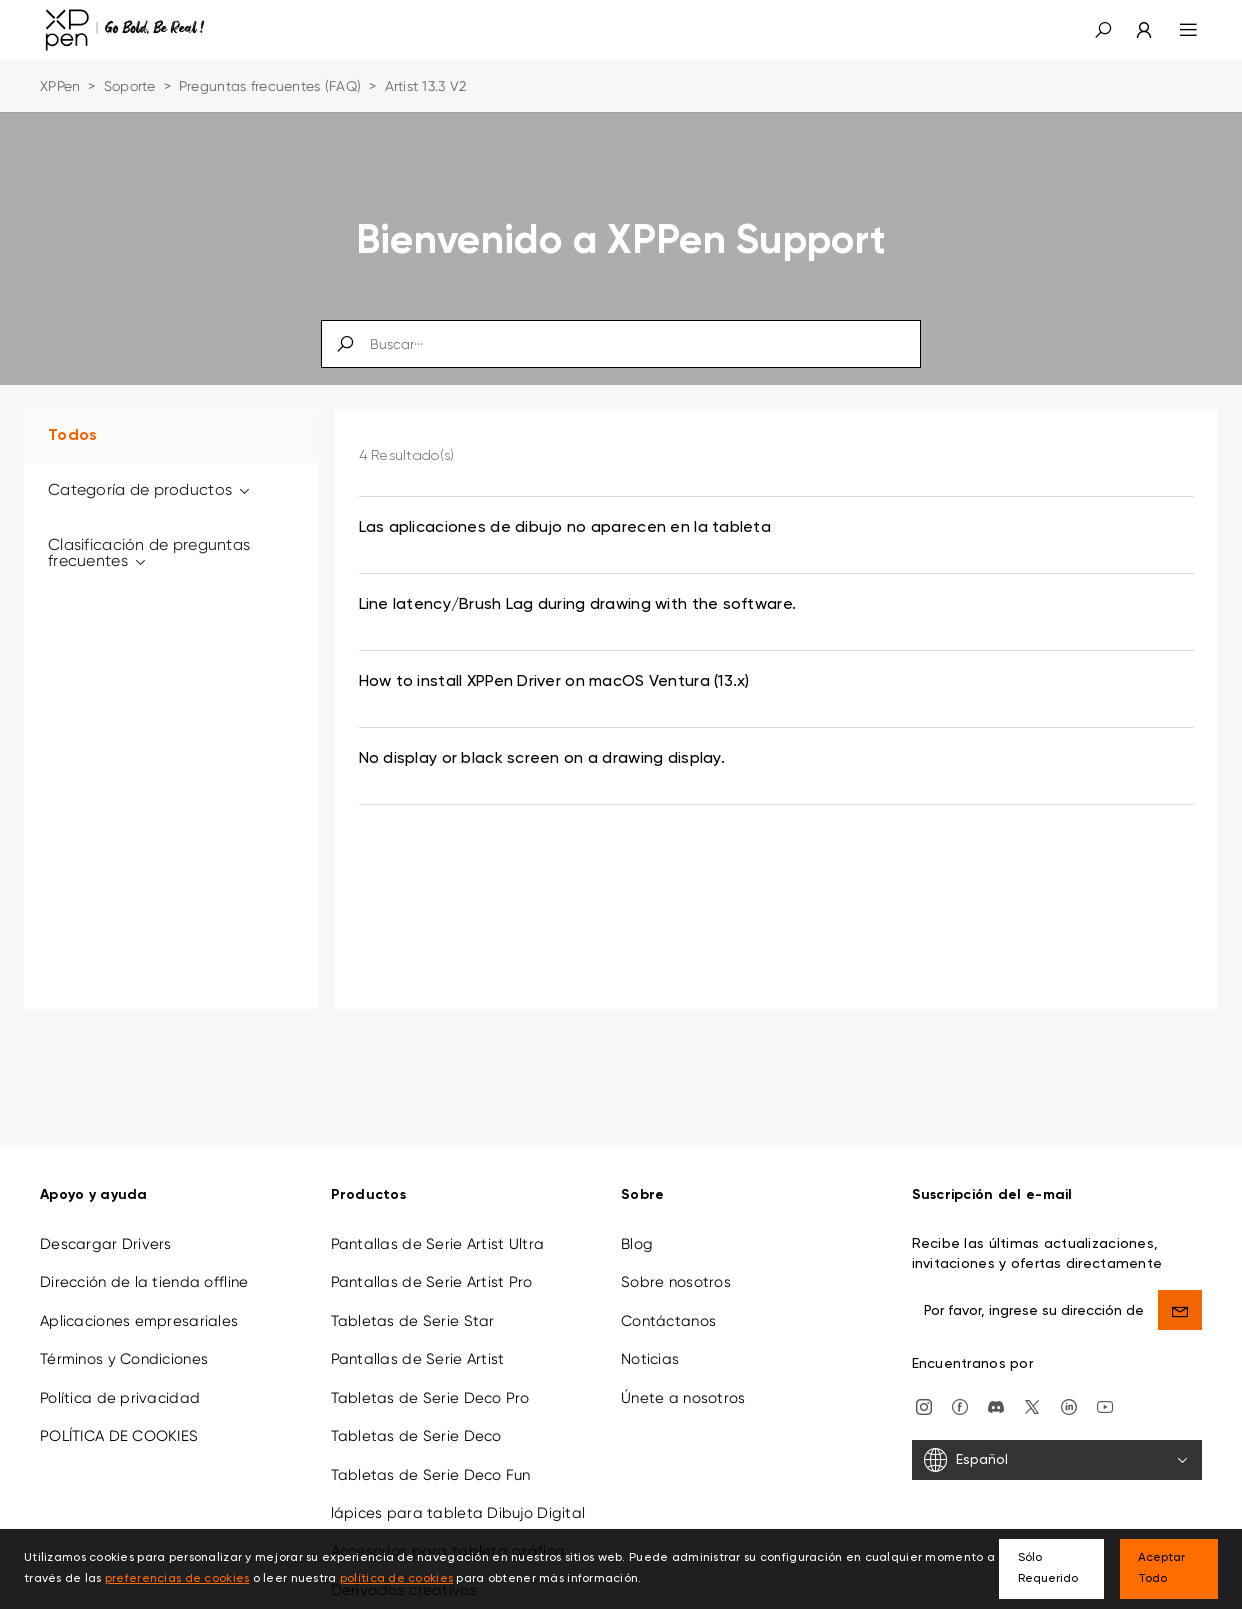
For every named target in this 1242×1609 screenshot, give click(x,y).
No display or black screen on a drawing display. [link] (542, 759)
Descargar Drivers (106, 1229)
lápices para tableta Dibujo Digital (458, 1498)
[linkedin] (1069, 1391)
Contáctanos (668, 1306)
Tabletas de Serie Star (413, 1306)
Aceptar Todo (1161, 1568)
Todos (72, 436)
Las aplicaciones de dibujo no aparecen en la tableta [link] (565, 528)
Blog (637, 1229)
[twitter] (1032, 1391)
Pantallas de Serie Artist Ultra (438, 1229)
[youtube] (1105, 1391)
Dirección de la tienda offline (144, 1268)
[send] (1180, 1295)
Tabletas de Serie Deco (416, 1421)
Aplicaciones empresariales (139, 1306)
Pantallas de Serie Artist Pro (432, 1268)
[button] (1103, 30)
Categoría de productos (150, 489)
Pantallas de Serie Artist (418, 1345)
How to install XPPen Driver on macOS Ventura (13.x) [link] (554, 682)
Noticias (650, 1345)
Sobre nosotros (676, 1268)
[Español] (1057, 1446)
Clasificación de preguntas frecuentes (149, 552)
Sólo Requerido (1048, 1568)
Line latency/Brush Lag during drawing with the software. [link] (578, 605)
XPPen (60, 86)
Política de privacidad (120, 1383)
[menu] (1176, 30)
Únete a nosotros (683, 1383)
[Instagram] (924, 1391)
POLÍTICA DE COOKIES (119, 1421)
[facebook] (960, 1391)
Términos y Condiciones (124, 1345)
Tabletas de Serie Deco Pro (430, 1383)
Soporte (130, 86)
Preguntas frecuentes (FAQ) (270, 86)
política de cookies (396, 1579)
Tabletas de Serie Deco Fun (431, 1460)
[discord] (996, 1391)
